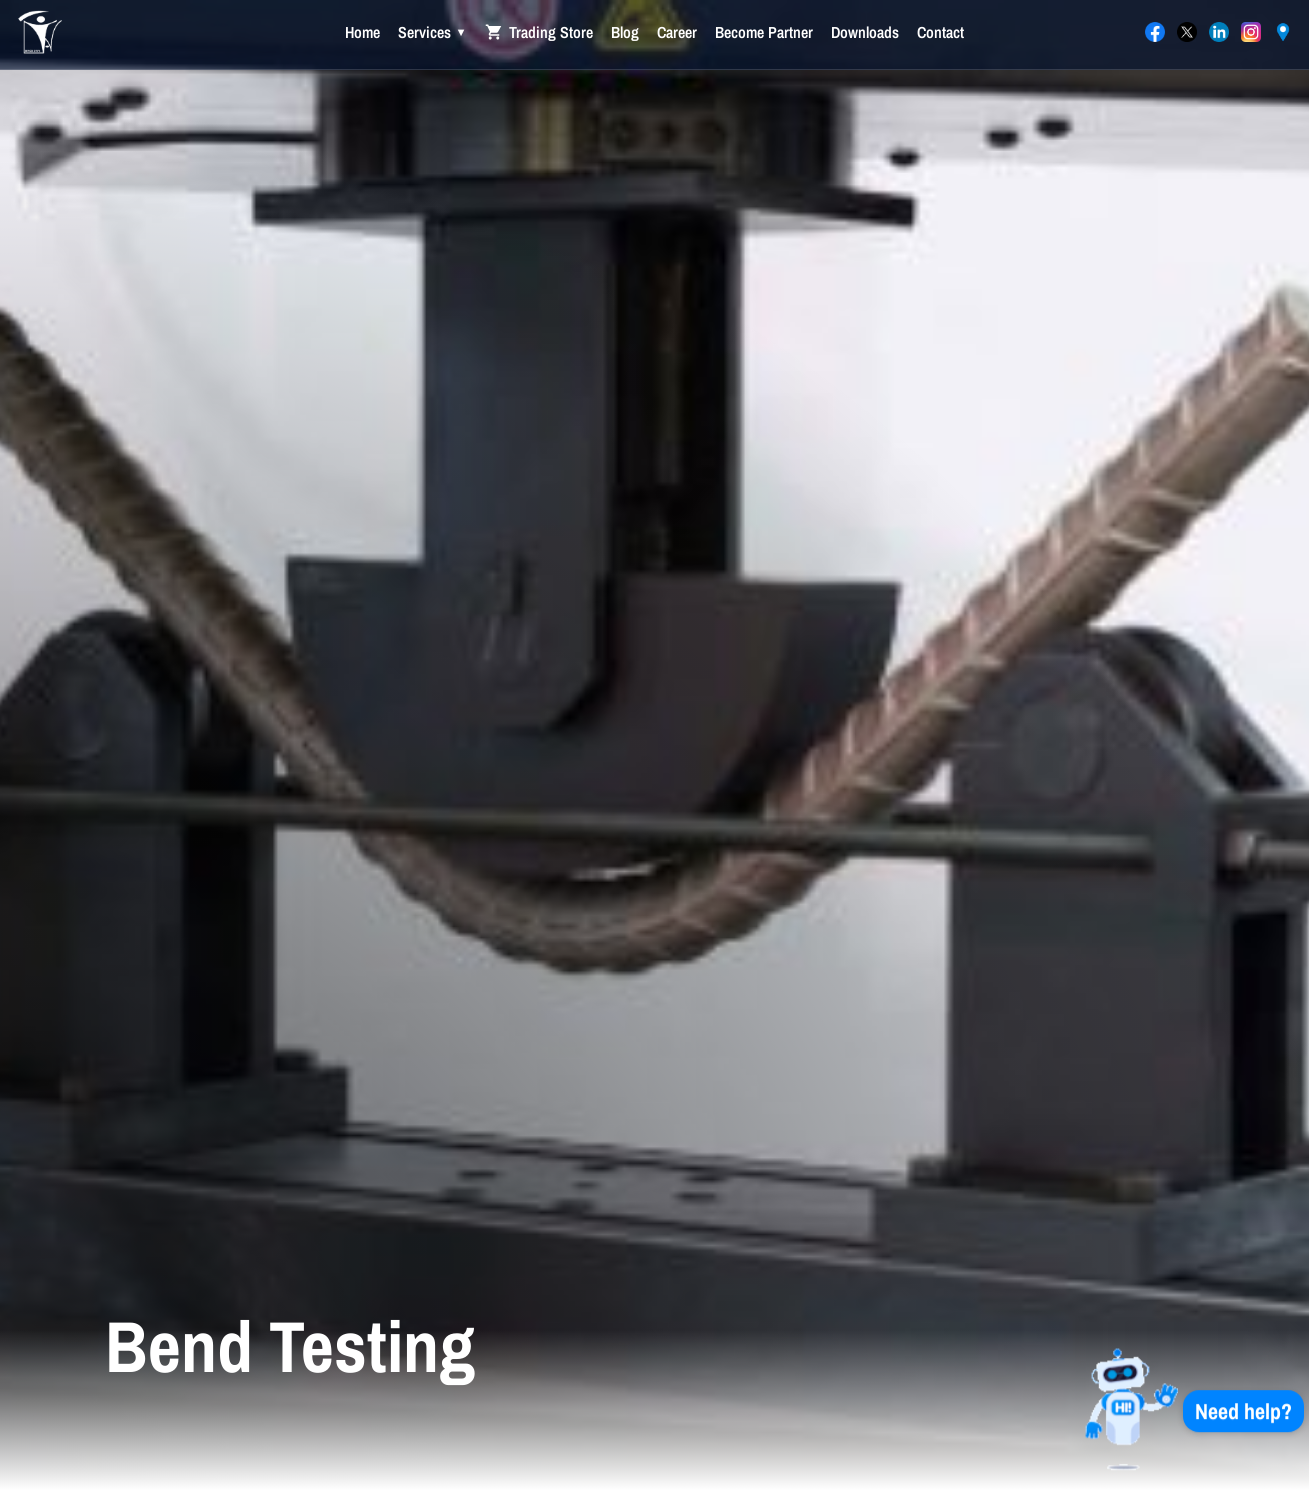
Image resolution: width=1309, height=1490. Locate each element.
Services (432, 32)
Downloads (865, 32)
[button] (1181, 1410)
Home (362, 32)
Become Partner (764, 32)
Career (677, 32)
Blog (625, 32)
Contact (940, 32)
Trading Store (539, 32)
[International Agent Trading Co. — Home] (40, 34)
